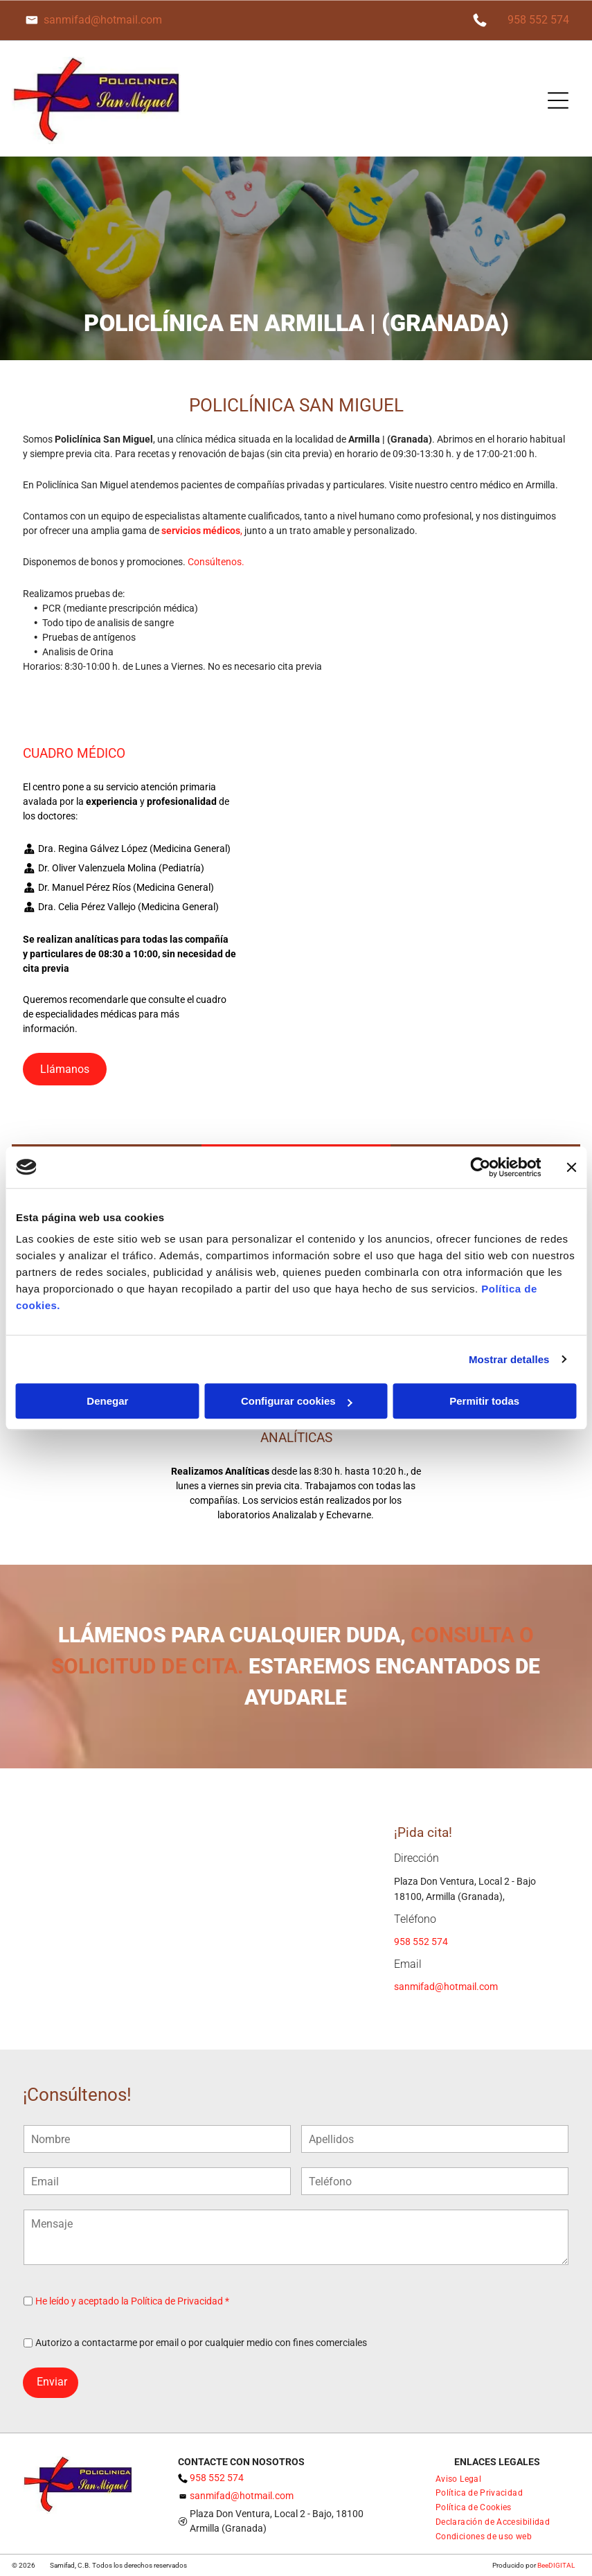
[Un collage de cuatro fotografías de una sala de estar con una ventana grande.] (418, 967)
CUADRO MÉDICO (74, 753)
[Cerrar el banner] (571, 1167)
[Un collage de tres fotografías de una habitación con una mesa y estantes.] (418, 863)
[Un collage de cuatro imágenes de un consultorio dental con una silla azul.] (418, 915)
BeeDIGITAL (556, 2565)
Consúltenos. (216, 561)
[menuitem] (458, 2478)
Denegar (107, 1401)
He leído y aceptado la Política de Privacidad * (132, 2301)
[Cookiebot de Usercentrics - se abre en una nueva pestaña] (480, 1167)
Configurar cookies (296, 1401)
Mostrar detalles (509, 1359)
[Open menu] (558, 100)
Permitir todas (484, 1401)
